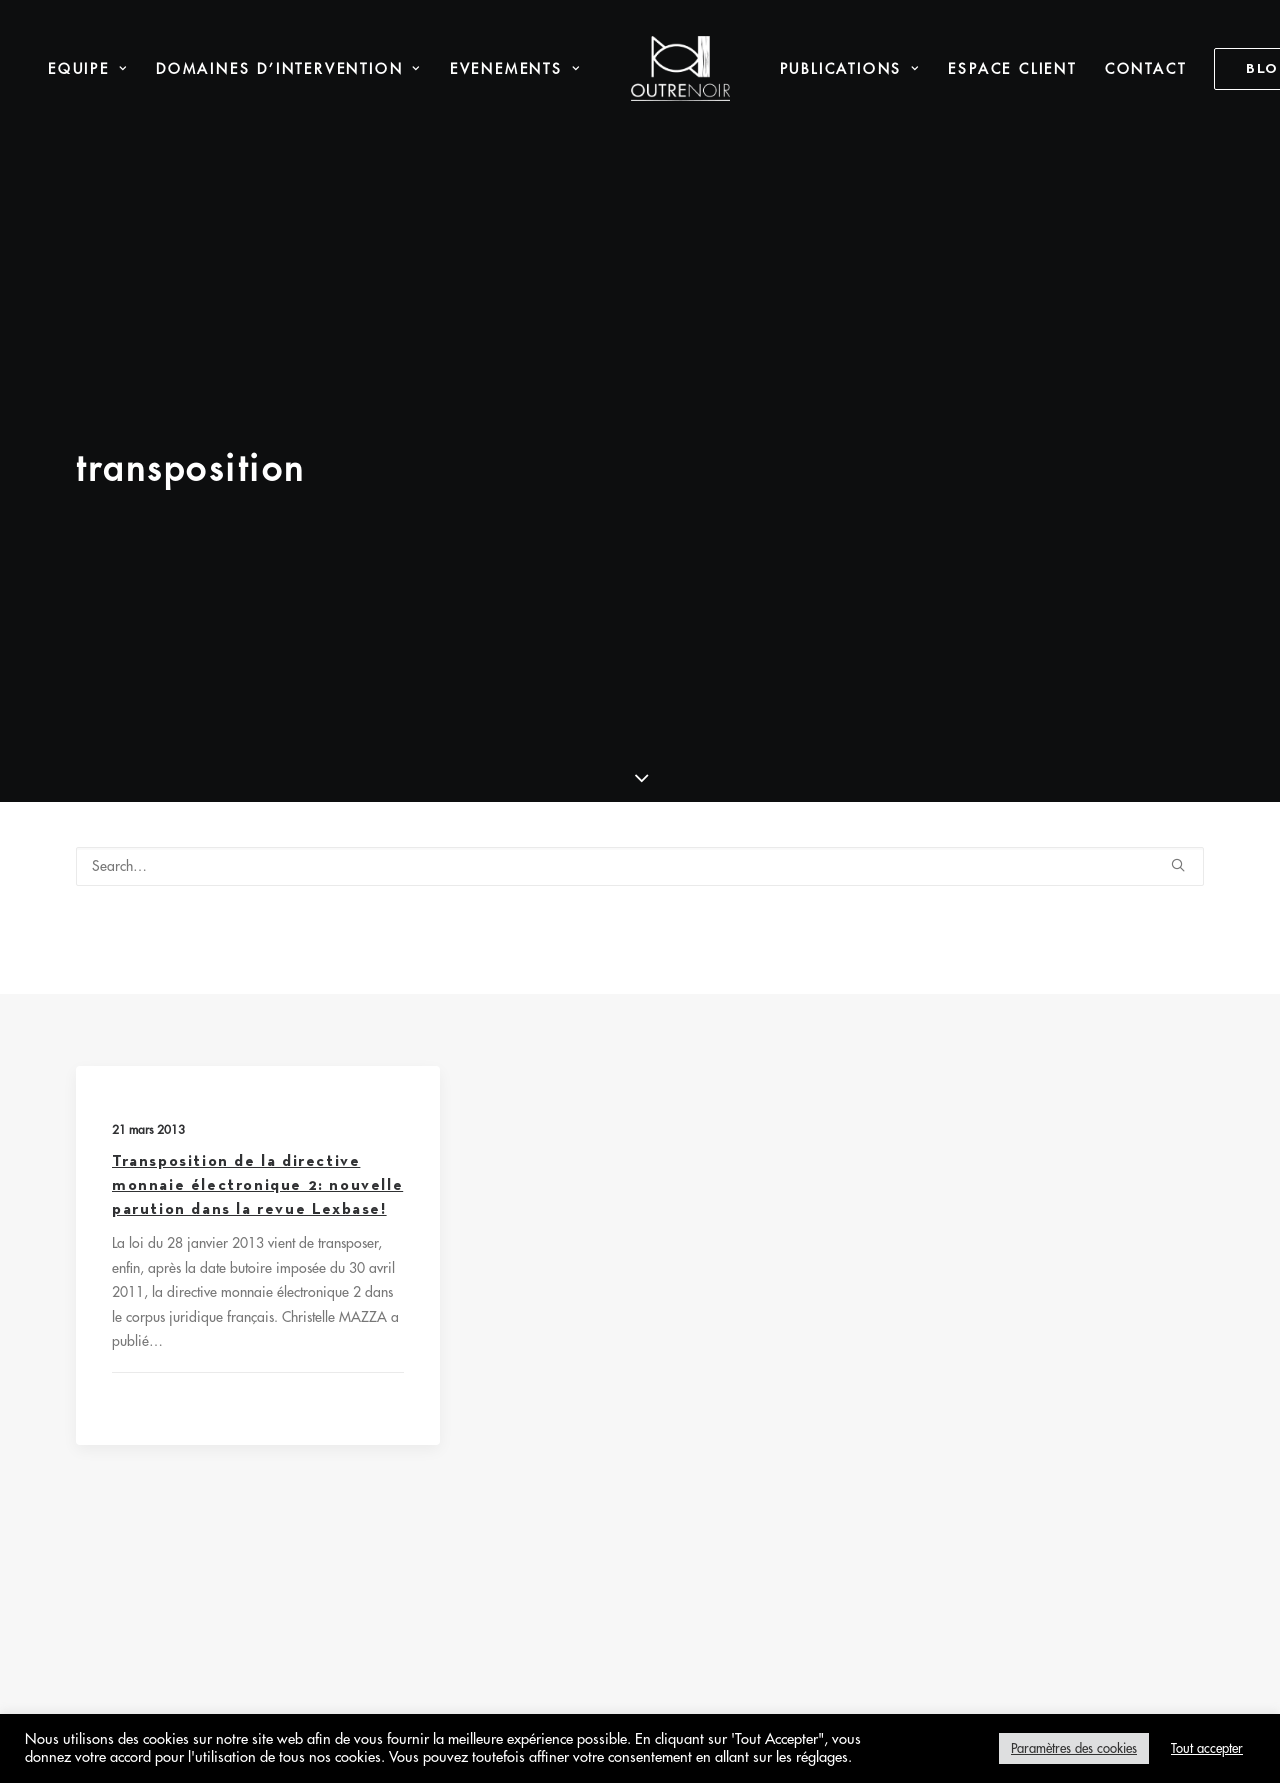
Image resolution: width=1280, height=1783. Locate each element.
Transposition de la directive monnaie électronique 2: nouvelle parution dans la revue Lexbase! (257, 955)
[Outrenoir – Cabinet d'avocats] (640, 68)
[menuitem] (249, 68)
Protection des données (701, 1285)
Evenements (474, 69)
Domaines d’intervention (249, 69)
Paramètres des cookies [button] (1074, 1748)
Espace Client (972, 69)
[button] (1178, 586)
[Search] (640, 588)
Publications (809, 69)
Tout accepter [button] (1207, 1748)
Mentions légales (520, 1285)
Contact (1106, 69)
